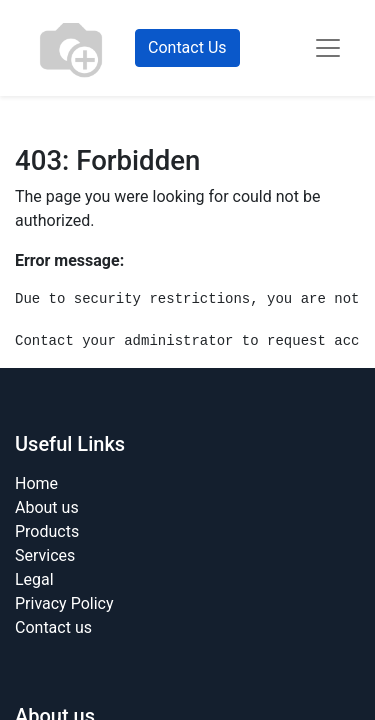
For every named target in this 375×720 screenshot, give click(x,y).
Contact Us (187, 47)
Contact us (53, 627)
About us (47, 507)
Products (47, 531)
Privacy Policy (64, 603)
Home (36, 483)
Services (45, 555)
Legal (34, 579)
